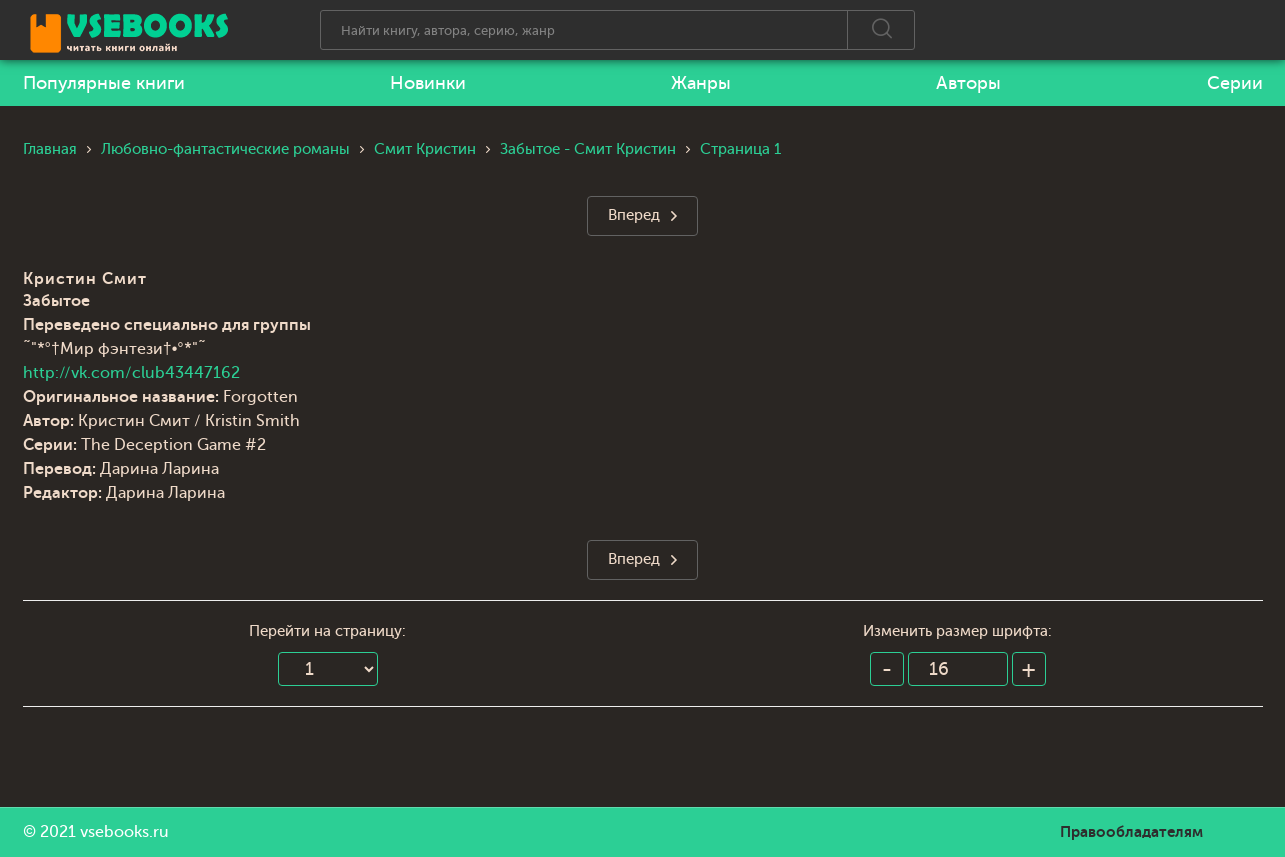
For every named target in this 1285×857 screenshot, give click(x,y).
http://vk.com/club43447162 (131, 373)
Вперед (634, 215)
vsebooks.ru (124, 832)
